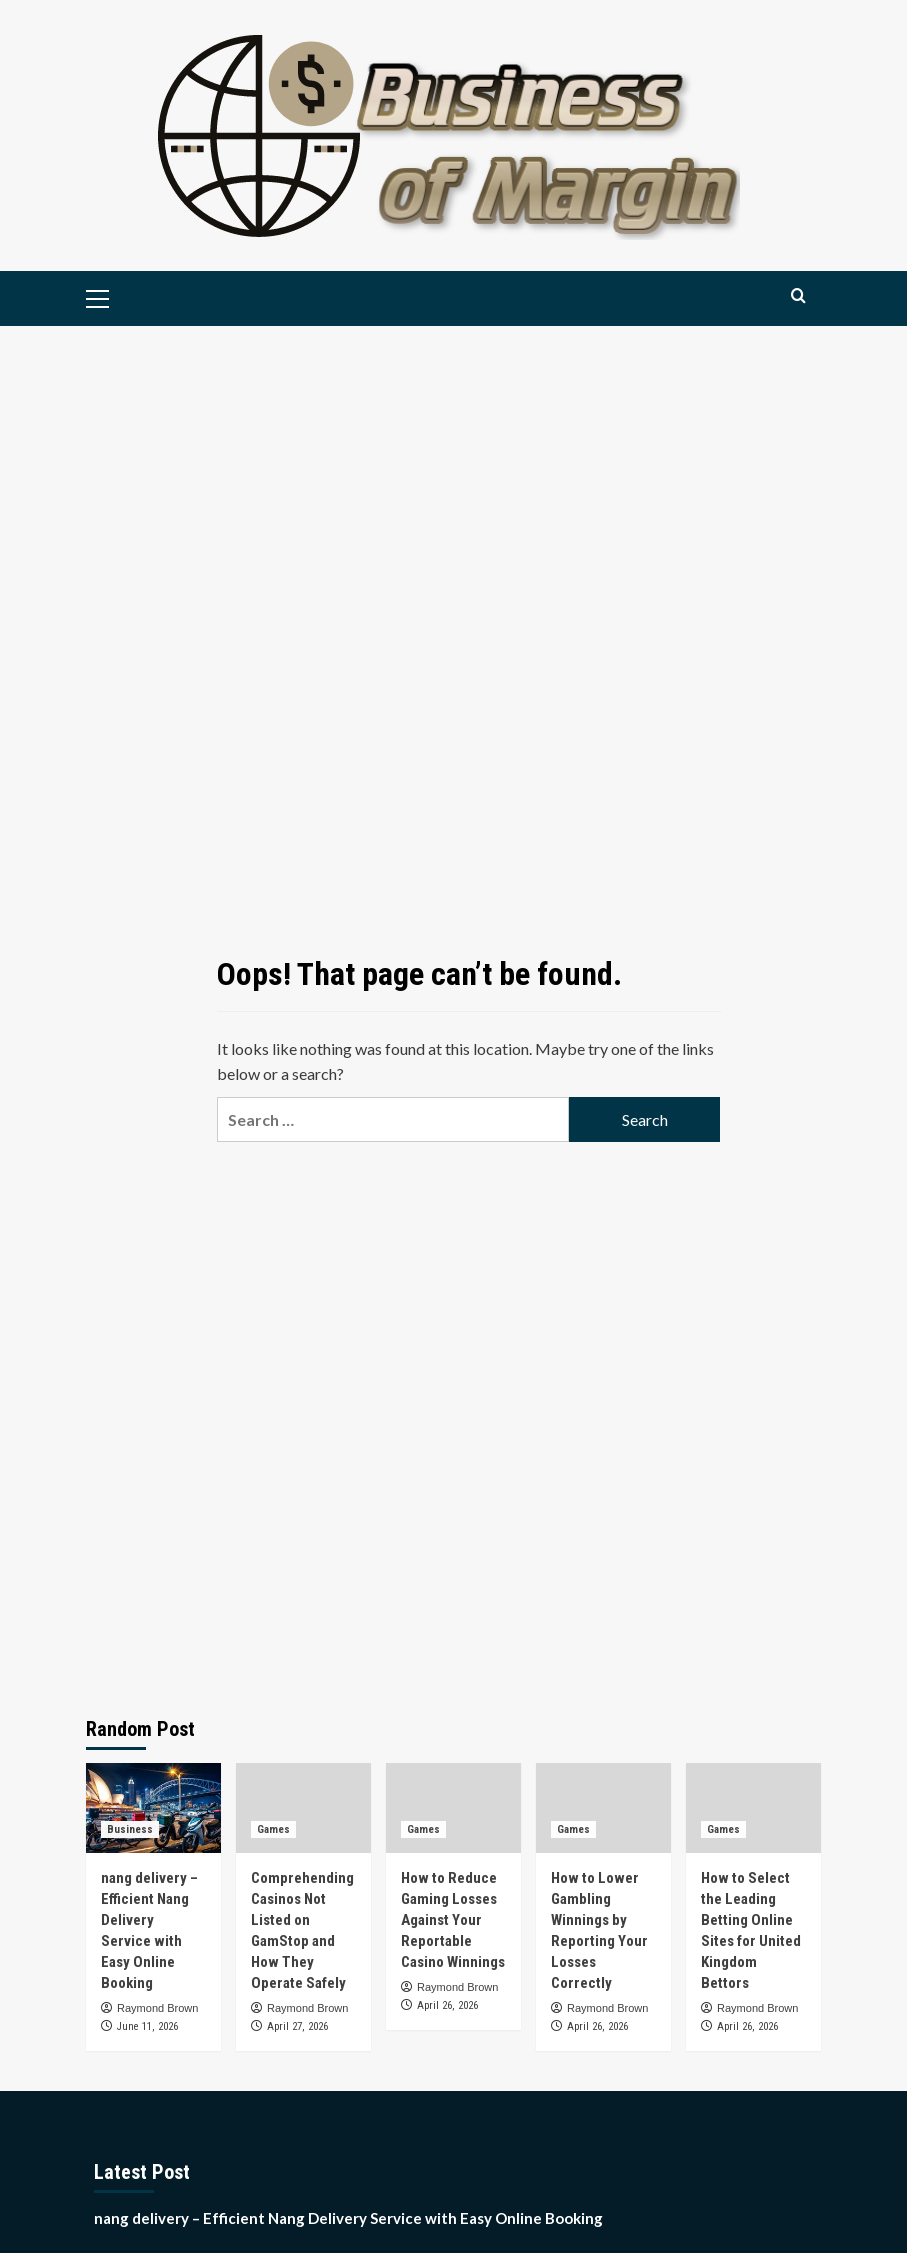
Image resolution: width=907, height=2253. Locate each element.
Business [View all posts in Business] (130, 1829)
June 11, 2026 (147, 2026)
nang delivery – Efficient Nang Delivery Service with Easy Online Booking (348, 2218)
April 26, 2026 (447, 2005)
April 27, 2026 (297, 2026)
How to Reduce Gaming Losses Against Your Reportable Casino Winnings (453, 1920)
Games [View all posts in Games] (273, 1829)
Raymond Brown (157, 2008)
